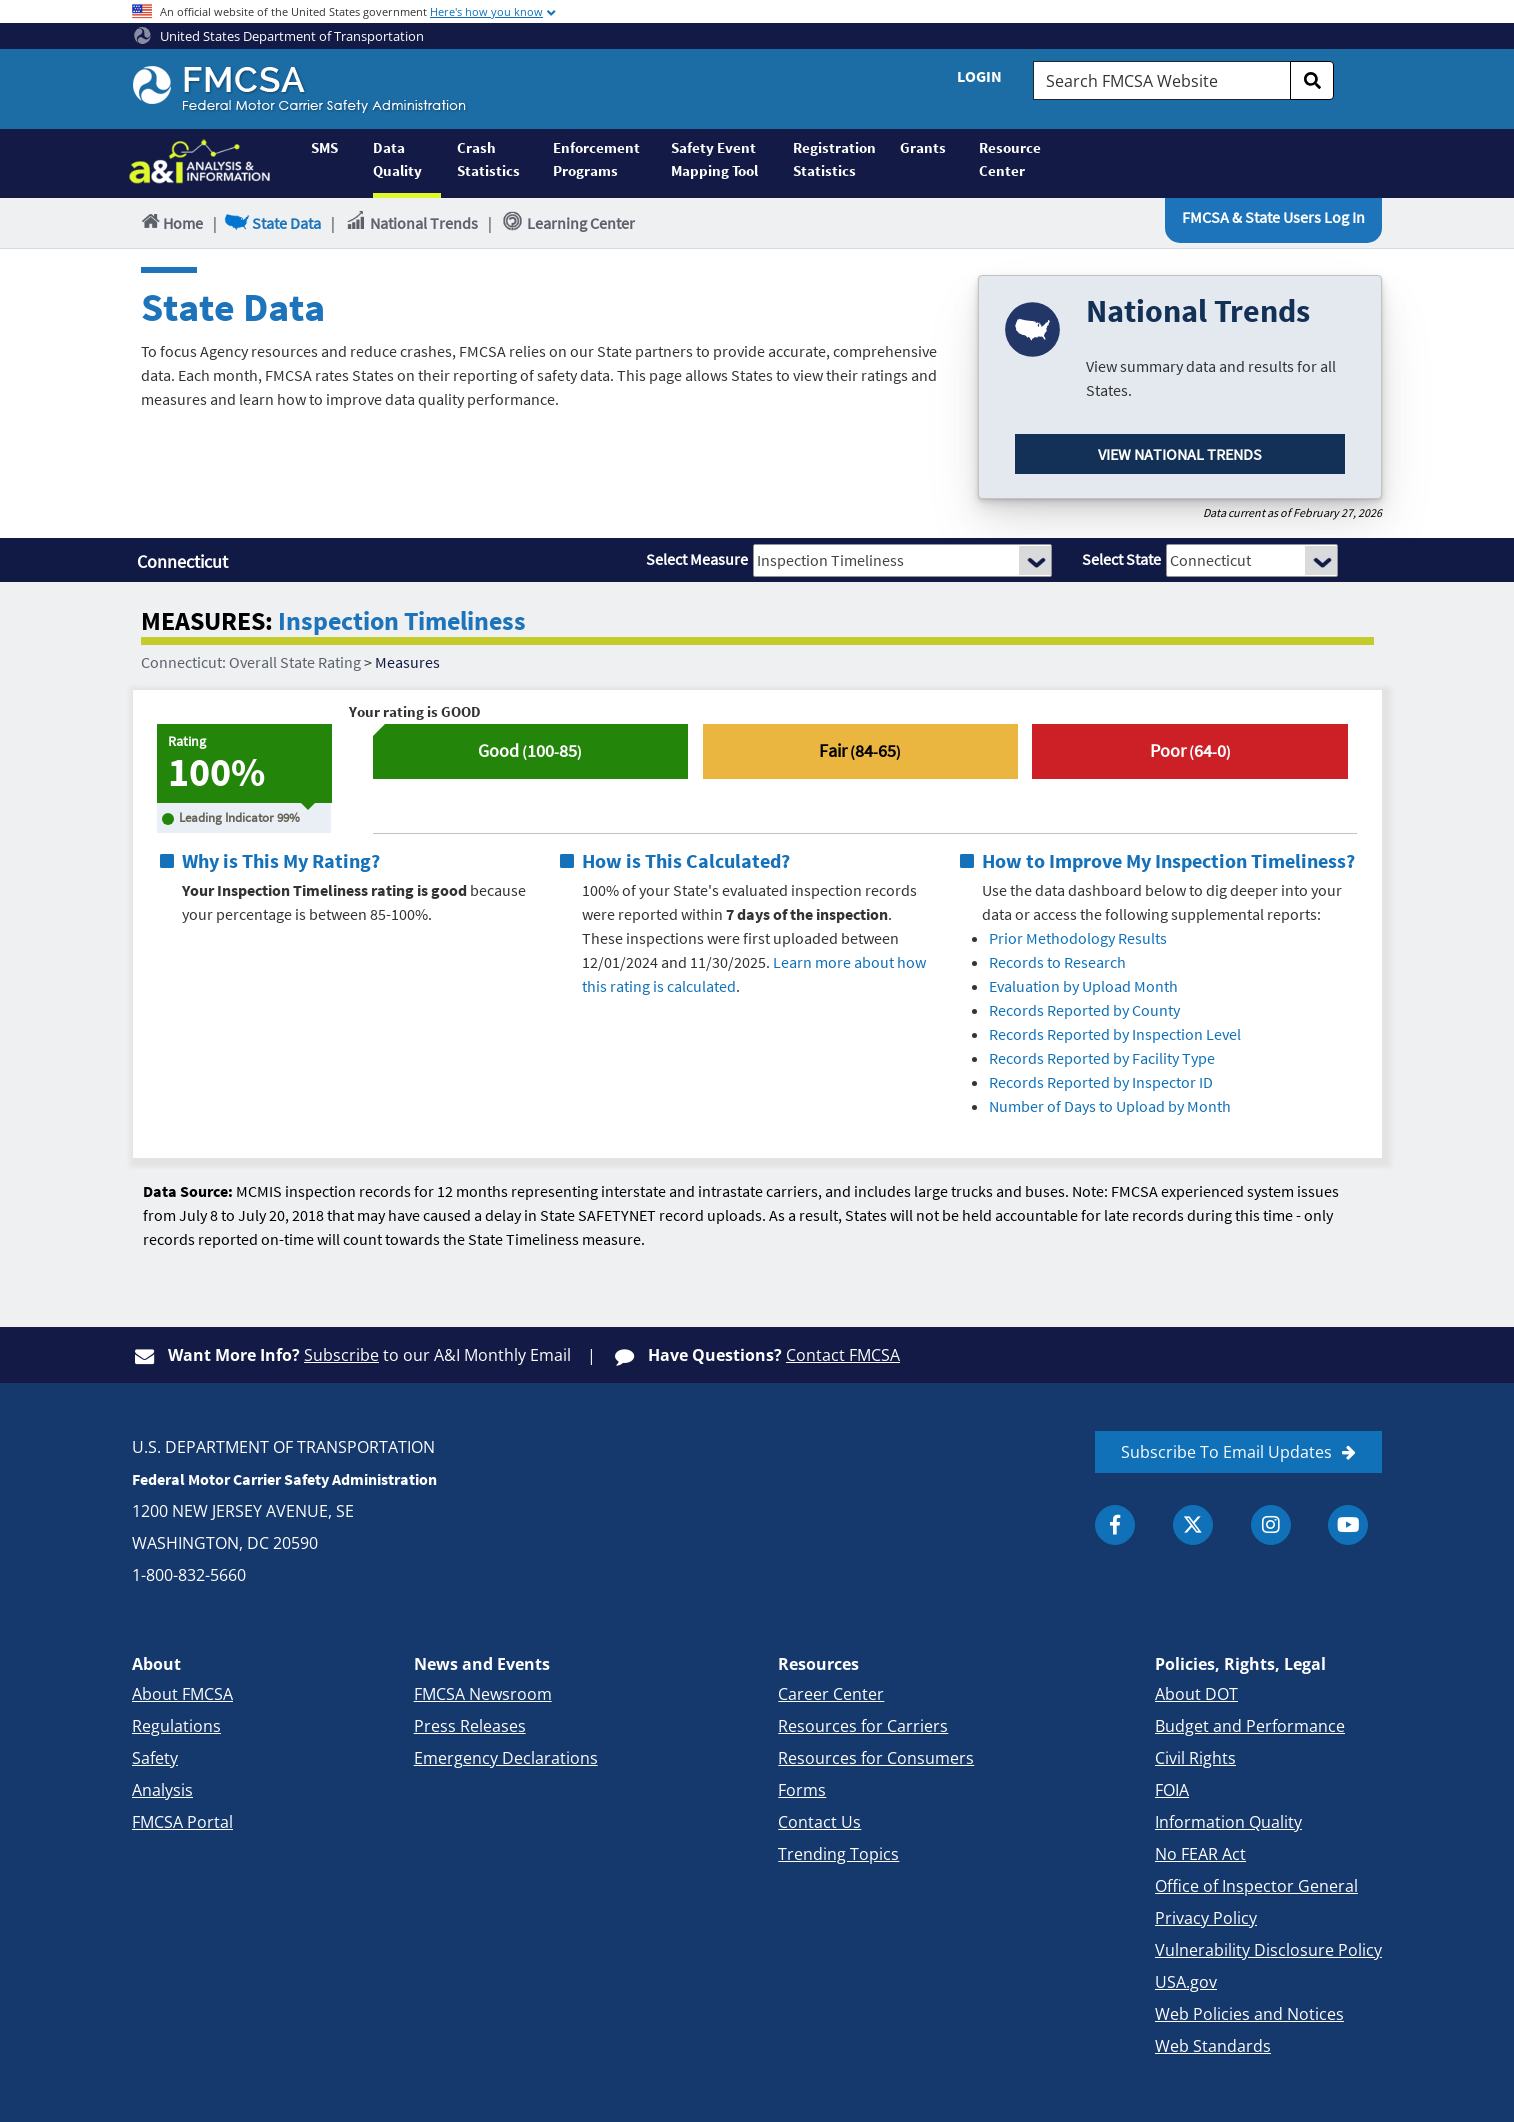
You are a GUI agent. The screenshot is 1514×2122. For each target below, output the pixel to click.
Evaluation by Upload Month (1083, 986)
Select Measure (697, 559)
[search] (1312, 80)
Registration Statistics (834, 159)
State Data (274, 222)
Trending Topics (838, 1854)
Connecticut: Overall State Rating (251, 662)
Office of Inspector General (1256, 1886)
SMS (324, 147)
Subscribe (341, 1355)
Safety (155, 1758)
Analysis (162, 1790)
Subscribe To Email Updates (1226, 1452)
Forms (802, 1790)
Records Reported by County (1084, 1010)
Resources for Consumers (876, 1758)
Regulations (176, 1726)
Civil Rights (1195, 1758)
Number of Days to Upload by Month (1110, 1106)
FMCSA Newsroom (483, 1694)
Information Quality (1228, 1822)
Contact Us (819, 1822)
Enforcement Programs (596, 159)
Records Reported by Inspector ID (1101, 1082)
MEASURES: (207, 621)
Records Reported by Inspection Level (1115, 1034)
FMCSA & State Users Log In (1273, 217)
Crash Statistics (488, 159)
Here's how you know (486, 11)
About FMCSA (182, 1694)
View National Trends (1180, 454)
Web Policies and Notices (1249, 2014)
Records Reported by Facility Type (1102, 1058)
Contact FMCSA (843, 1355)
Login (979, 76)
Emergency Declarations (506, 1758)
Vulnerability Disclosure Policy (1268, 1950)
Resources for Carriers (863, 1726)
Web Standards (1213, 2046)
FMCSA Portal (182, 1822)
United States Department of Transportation (279, 36)
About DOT (1196, 1694)
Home (170, 222)
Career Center (831, 1694)
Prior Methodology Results (1078, 938)
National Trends (411, 222)
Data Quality (397, 159)
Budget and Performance (1250, 1726)
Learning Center (568, 222)
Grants (923, 147)
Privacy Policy (1206, 1918)
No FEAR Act (1200, 1854)
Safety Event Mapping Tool (714, 159)
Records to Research (1057, 962)
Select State (1121, 559)
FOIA (1172, 1790)
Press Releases (470, 1726)
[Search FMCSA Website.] (1162, 80)
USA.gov (1186, 1982)
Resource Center (1010, 159)
